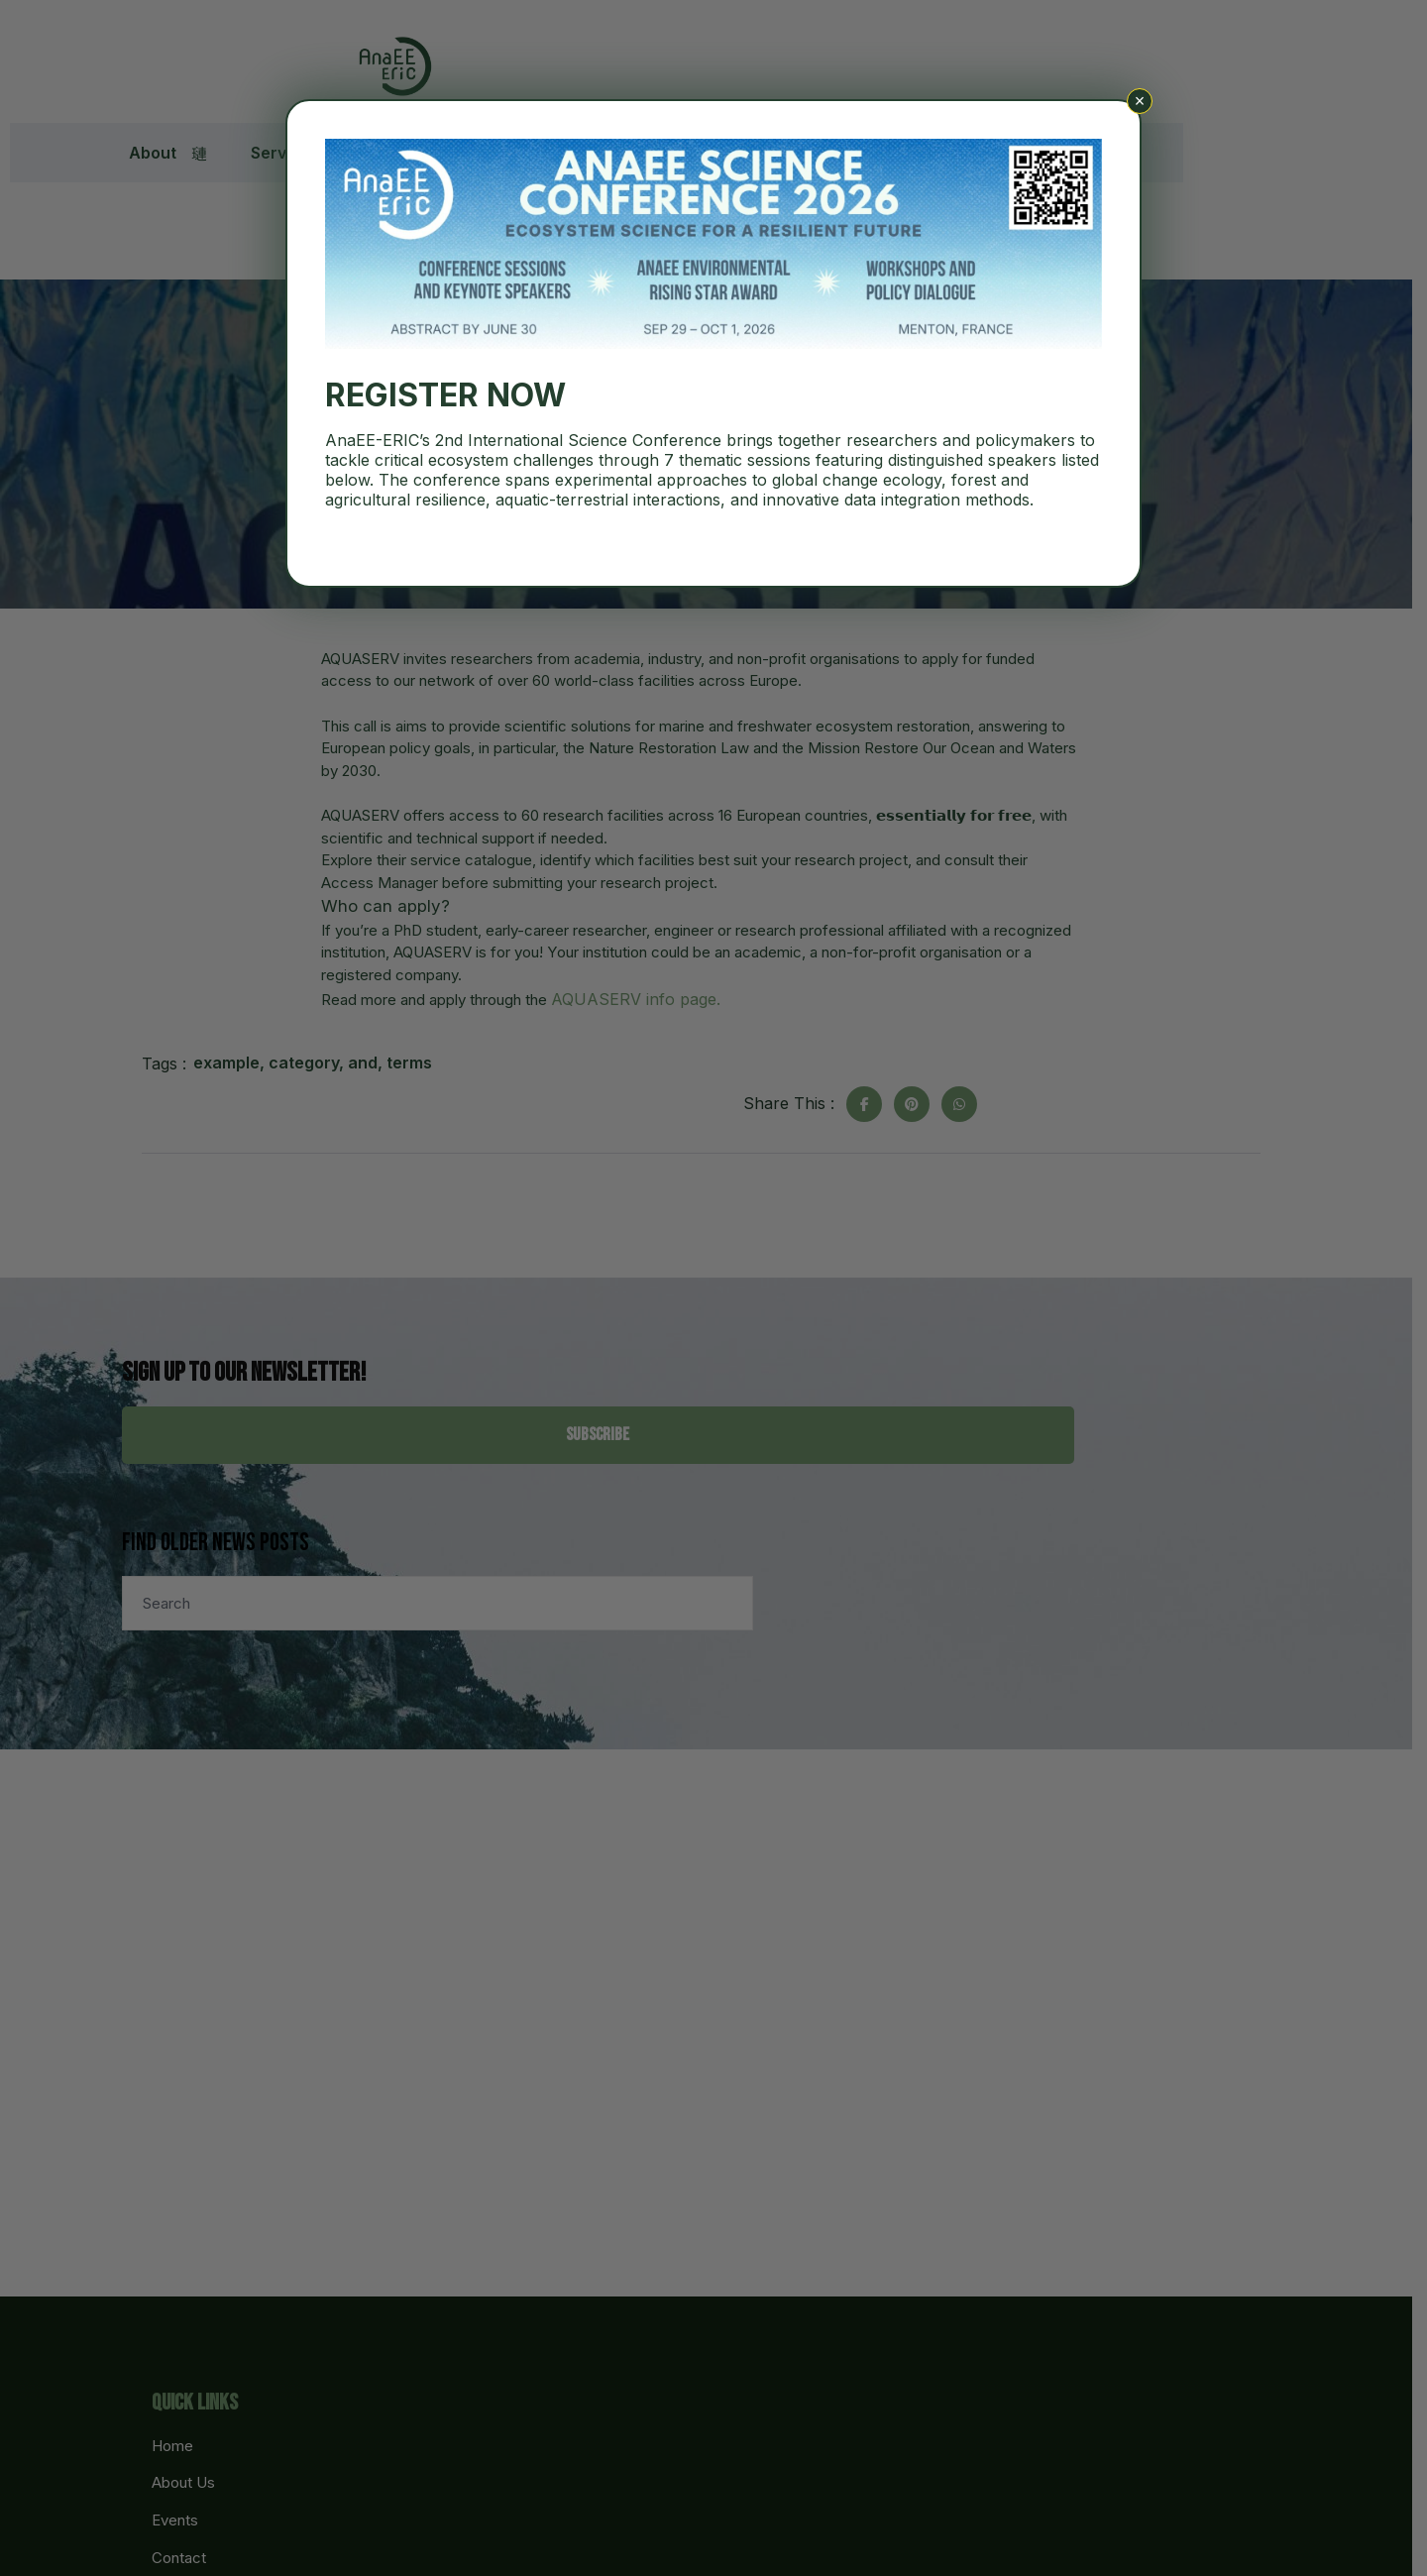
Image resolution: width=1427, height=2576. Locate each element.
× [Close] (1140, 101)
